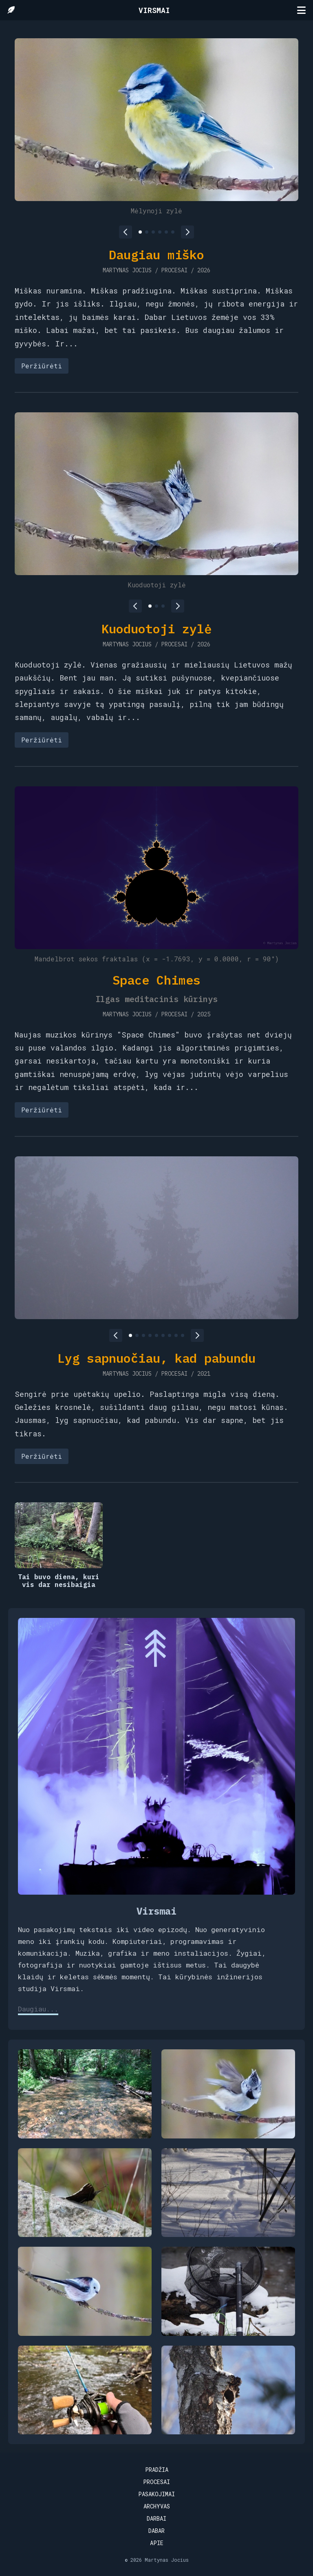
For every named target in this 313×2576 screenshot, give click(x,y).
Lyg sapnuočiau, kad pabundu (156, 1358)
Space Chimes (156, 980)
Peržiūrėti (41, 365)
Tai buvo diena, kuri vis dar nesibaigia (58, 1581)
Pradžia (156, 2469)
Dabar (156, 2530)
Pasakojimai (156, 2494)
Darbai (156, 2518)
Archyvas (156, 2506)
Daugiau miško (156, 255)
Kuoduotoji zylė (156, 629)
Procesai (156, 2482)
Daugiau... (38, 2009)
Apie (156, 2543)
